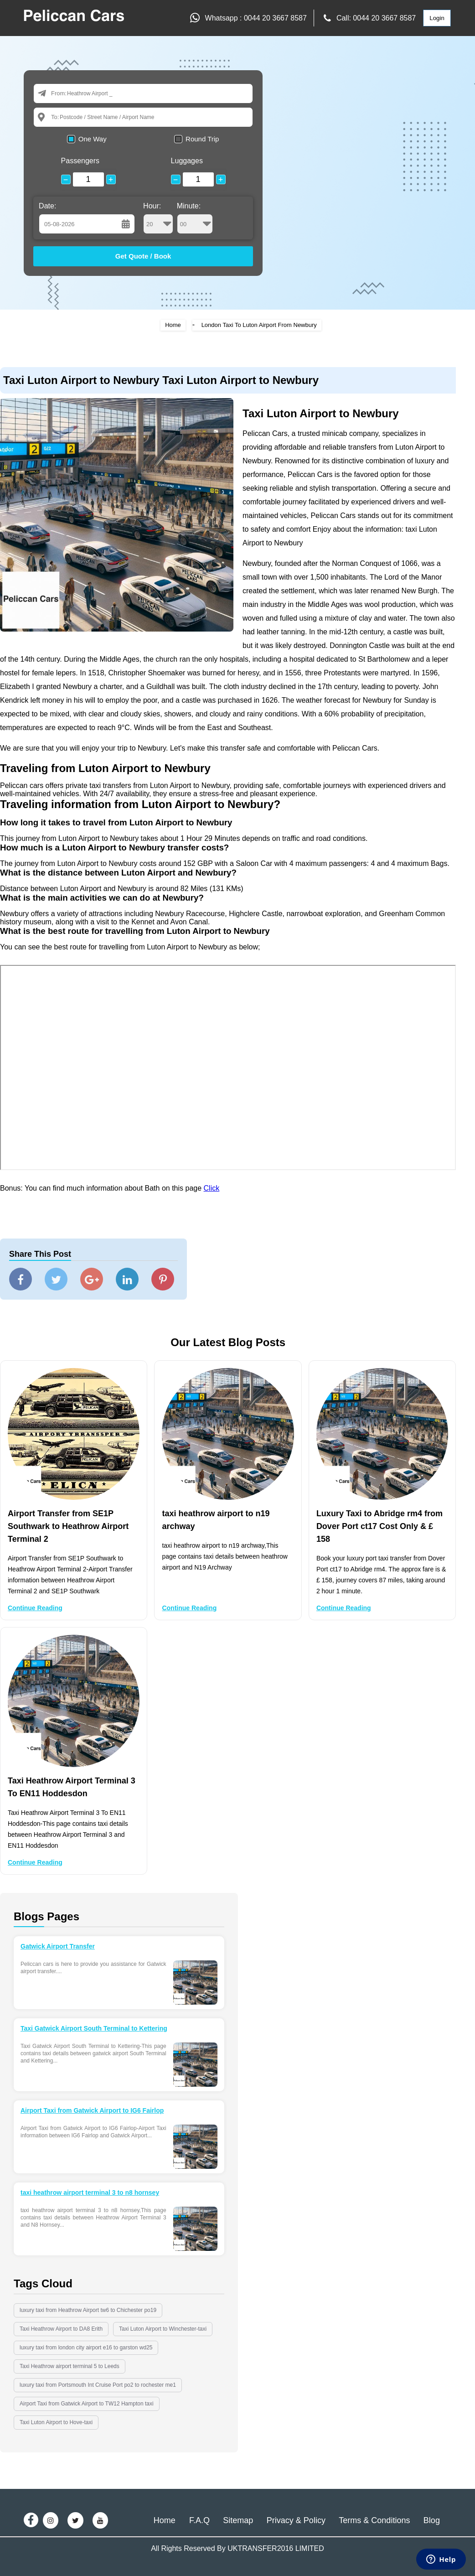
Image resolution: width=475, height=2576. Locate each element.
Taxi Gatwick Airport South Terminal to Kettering (94, 2028)
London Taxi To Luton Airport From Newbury (259, 324)
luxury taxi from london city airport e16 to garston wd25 (86, 2347)
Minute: (195, 218)
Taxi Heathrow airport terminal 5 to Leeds (69, 2366)
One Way (92, 139)
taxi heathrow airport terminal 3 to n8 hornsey (90, 2192)
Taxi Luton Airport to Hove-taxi (56, 2422)
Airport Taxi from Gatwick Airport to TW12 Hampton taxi (87, 2403)
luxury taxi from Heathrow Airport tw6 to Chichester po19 (88, 2310)
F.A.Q (199, 2520)
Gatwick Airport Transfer (58, 1946)
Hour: (158, 218)
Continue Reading (35, 1608)
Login (436, 18)
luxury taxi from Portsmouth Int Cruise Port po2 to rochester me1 (98, 2385)
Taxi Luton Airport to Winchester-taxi (163, 2329)
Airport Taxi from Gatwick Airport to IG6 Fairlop (92, 2110)
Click (212, 1188)
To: (55, 117)
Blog (431, 2520)
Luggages (187, 161)
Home (173, 324)
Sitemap (238, 2520)
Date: (47, 206)
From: (59, 93)
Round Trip (202, 139)
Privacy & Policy (296, 2520)
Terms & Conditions (374, 2520)
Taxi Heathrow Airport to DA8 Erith (61, 2329)
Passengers (80, 161)
